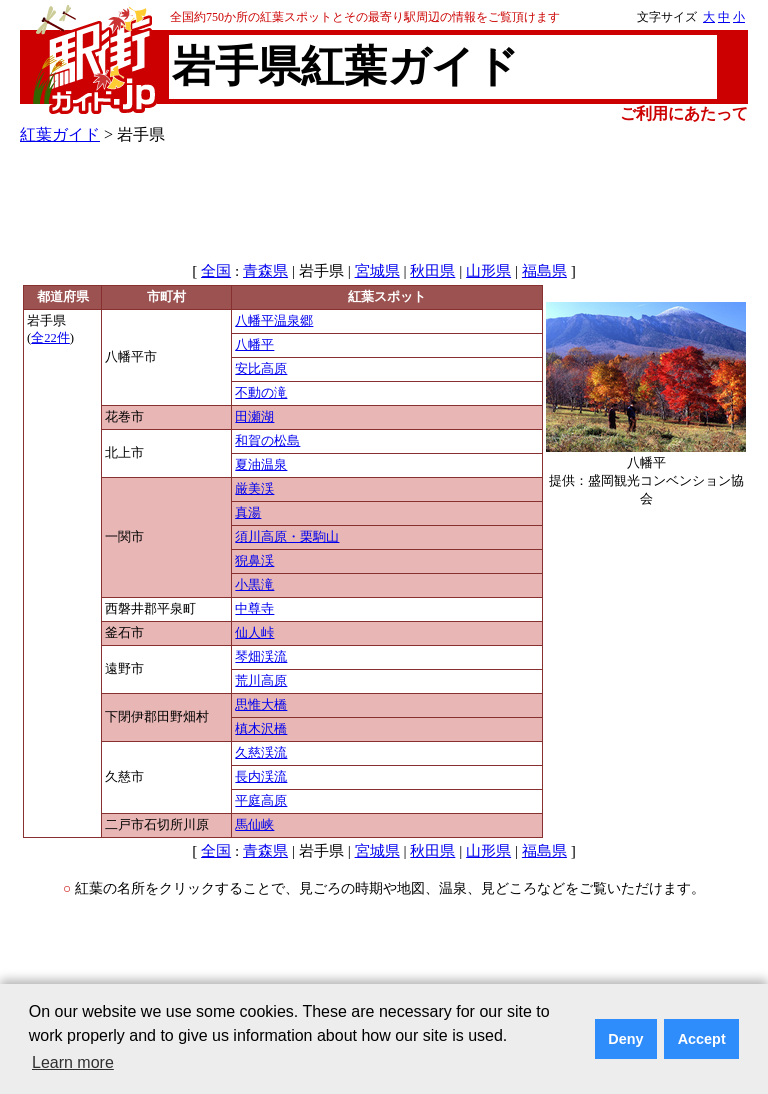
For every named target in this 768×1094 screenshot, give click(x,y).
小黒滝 (254, 585)
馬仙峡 (254, 825)
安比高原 (261, 369)
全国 (216, 271)
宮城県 (377, 271)
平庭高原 (261, 801)
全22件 (50, 338)
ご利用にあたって (684, 113)
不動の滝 (261, 393)
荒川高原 (261, 681)
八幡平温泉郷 (274, 321)
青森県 (265, 271)
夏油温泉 (261, 465)
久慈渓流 (261, 753)
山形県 (488, 271)
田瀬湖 (254, 417)
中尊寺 (254, 609)
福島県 (544, 271)
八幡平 (254, 345)
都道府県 (63, 297)
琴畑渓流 (261, 657)
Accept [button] (702, 1039)
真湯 (248, 513)
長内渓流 (261, 777)
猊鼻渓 (254, 561)
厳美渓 (254, 489)
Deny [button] (625, 1039)
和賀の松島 (267, 441)
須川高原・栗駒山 (287, 537)
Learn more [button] (73, 1062)
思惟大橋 (261, 705)
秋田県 (432, 271)
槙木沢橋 (261, 729)
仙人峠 (254, 633)
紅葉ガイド (60, 134)
